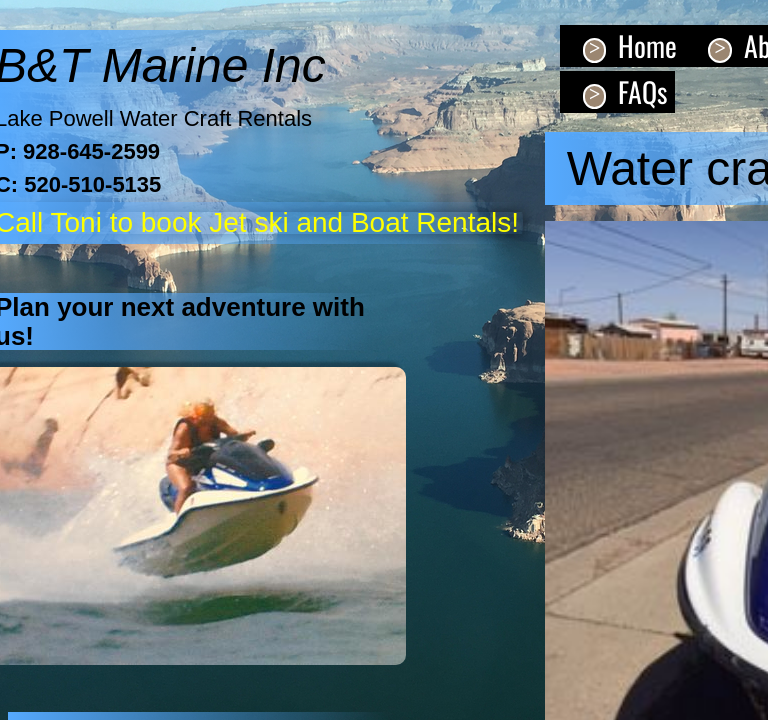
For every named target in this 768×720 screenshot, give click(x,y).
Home (647, 45)
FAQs (642, 91)
